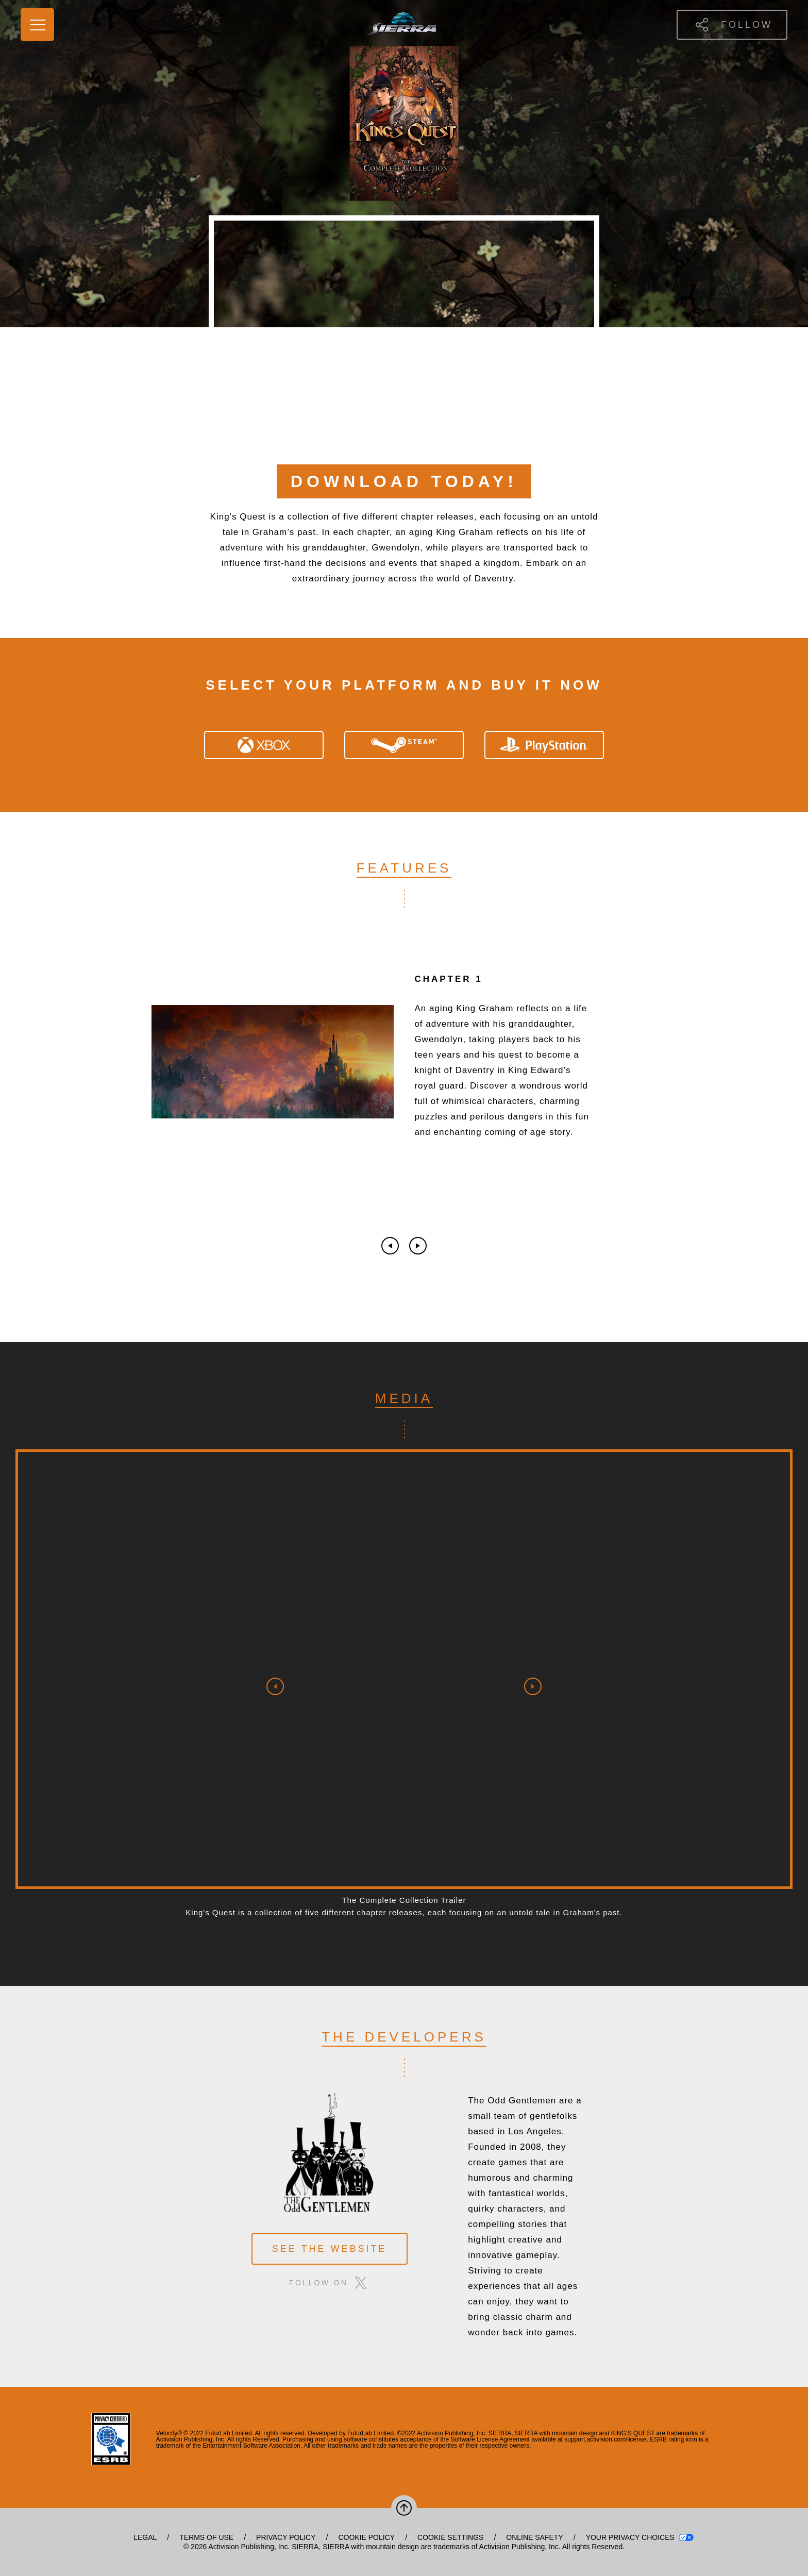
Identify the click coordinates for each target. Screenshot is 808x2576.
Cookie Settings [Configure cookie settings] (450, 2537)
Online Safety (534, 2537)
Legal (145, 2537)
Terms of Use (206, 2537)
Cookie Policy (366, 2537)
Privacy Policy (285, 2537)
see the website (329, 2249)
